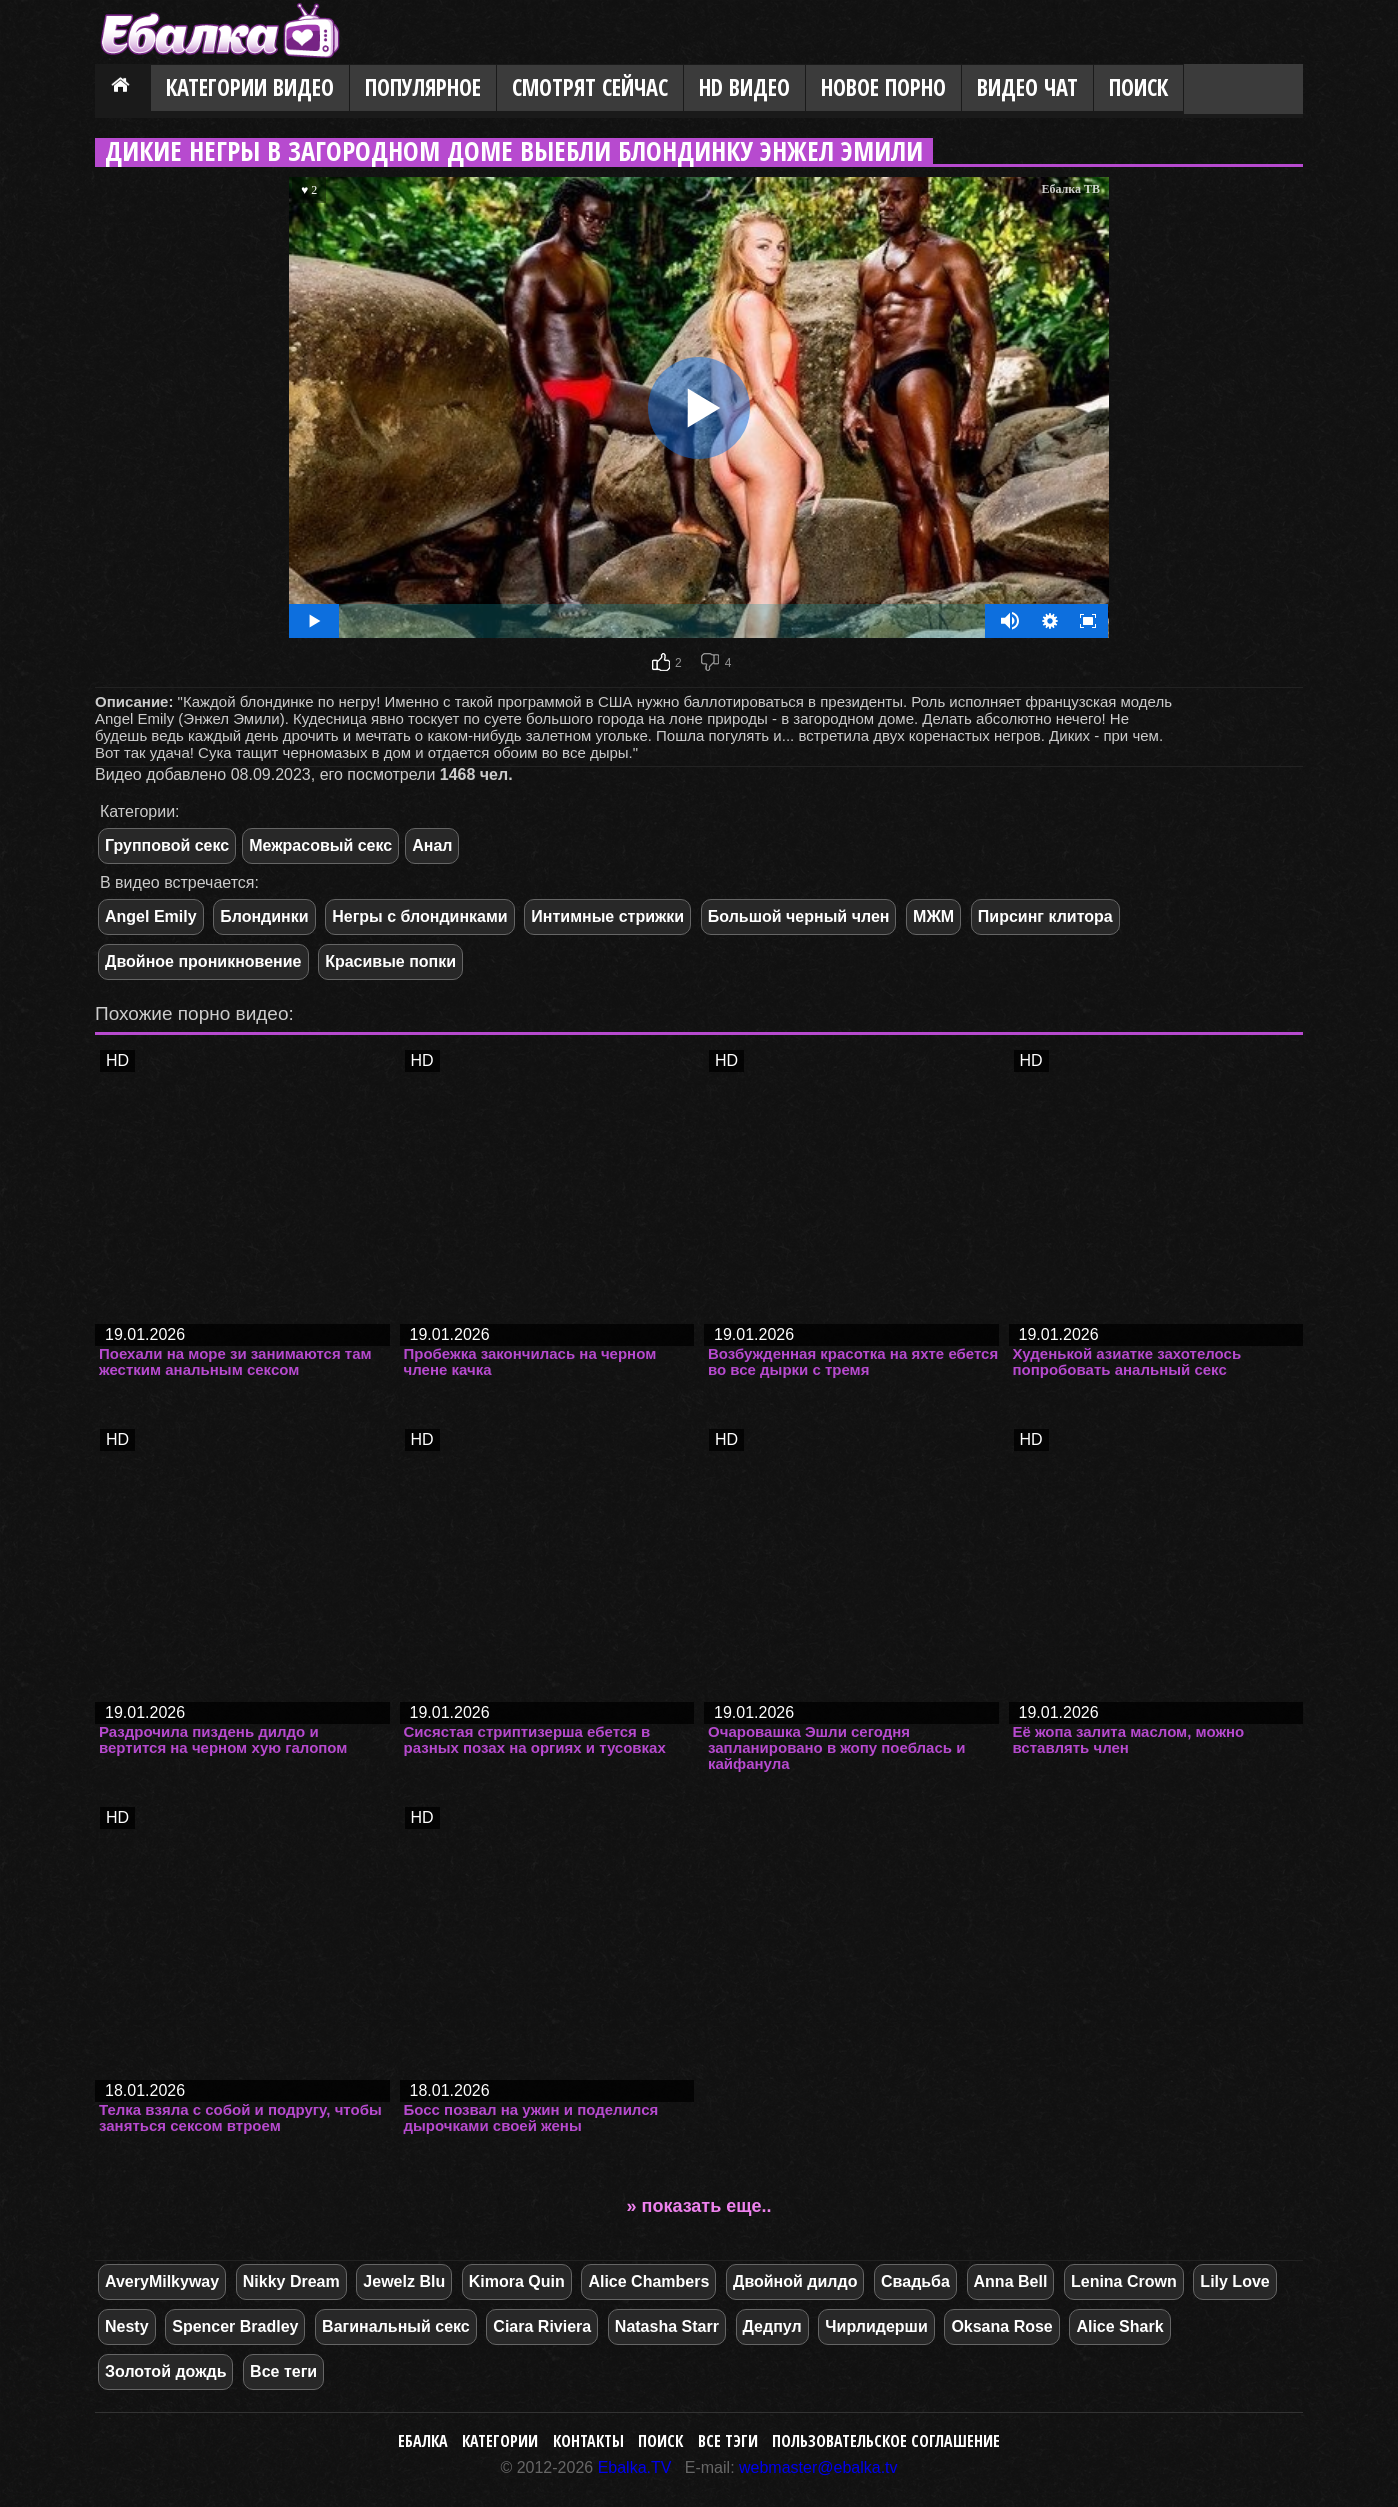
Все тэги (728, 2441)
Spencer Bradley (235, 2326)
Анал (432, 845)
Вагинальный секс (396, 2326)
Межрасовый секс (320, 845)
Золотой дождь (165, 2371)
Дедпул (772, 2326)
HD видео (744, 87)
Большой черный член (799, 916)
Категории (500, 2441)
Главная (123, 89)
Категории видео (250, 87)
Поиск (1138, 87)
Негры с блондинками (419, 916)
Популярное (423, 87)
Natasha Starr (667, 2326)
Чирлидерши (876, 2326)
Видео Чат (1027, 87)
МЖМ (933, 916)
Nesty (127, 2326)
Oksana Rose (1001, 2326)
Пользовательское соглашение (886, 2441)
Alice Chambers (648, 2281)
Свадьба (915, 2281)
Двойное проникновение (203, 961)
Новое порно (883, 87)
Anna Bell (1011, 2281)
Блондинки (264, 916)
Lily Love (1234, 2281)
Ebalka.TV (635, 2467)
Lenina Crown (1124, 2281)
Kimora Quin (517, 2281)
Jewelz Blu (404, 2281)
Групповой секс (167, 845)
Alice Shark (1119, 2326)
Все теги (283, 2371)
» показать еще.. (699, 2206)
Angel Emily (151, 916)
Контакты (588, 2441)
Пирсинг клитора (1045, 916)
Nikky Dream (291, 2281)
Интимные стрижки (607, 916)
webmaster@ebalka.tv (818, 2467)
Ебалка (423, 2441)
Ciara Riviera (542, 2326)
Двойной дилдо (795, 2281)
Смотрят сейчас (590, 87)
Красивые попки (390, 961)
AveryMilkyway (162, 2281)
